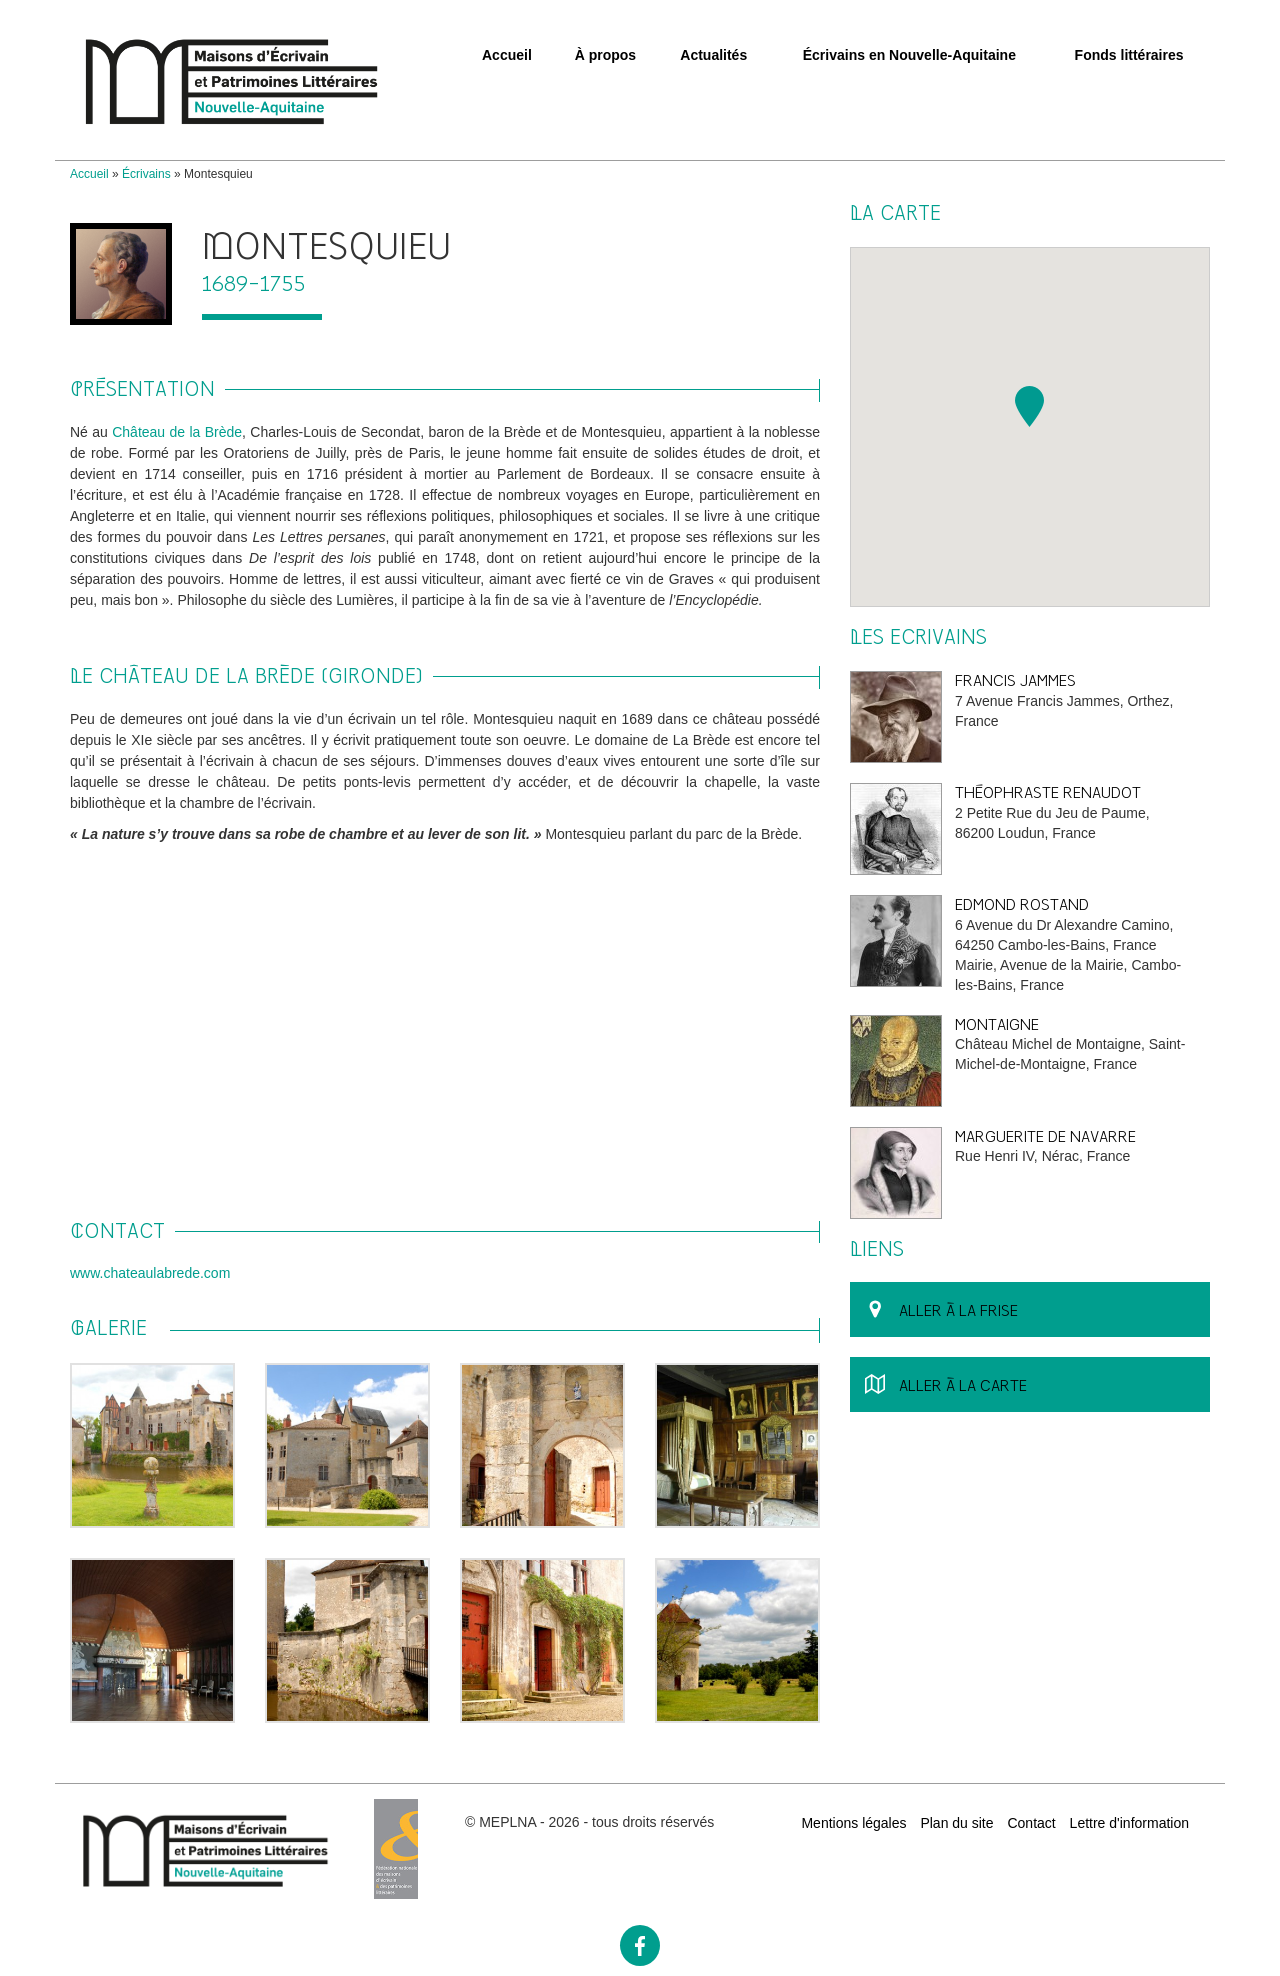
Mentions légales (853, 1823)
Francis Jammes (1015, 680)
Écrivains (146, 174)
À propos (605, 55)
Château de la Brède (177, 432)
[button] (1029, 406)
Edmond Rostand (1022, 904)
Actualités (713, 55)
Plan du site (956, 1823)
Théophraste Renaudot (1048, 792)
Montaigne (997, 1024)
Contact (1031, 1823)
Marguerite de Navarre (1045, 1136)
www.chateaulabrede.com (150, 1273)
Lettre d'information (1129, 1823)
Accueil (507, 55)
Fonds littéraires (1129, 55)
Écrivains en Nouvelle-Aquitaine (909, 55)
